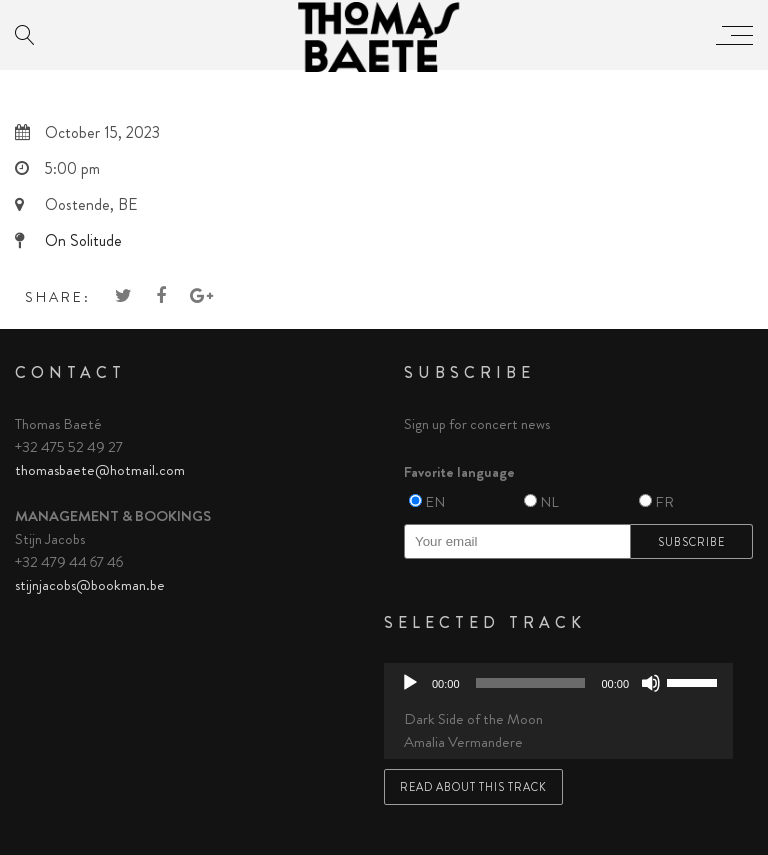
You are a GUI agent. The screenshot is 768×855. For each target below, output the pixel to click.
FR (664, 502)
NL (549, 502)
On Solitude (83, 240)
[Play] (410, 683)
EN (435, 502)
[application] (558, 683)
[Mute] (651, 683)
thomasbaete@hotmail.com (100, 470)
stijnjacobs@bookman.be (90, 585)
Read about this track (473, 787)
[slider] (531, 683)
